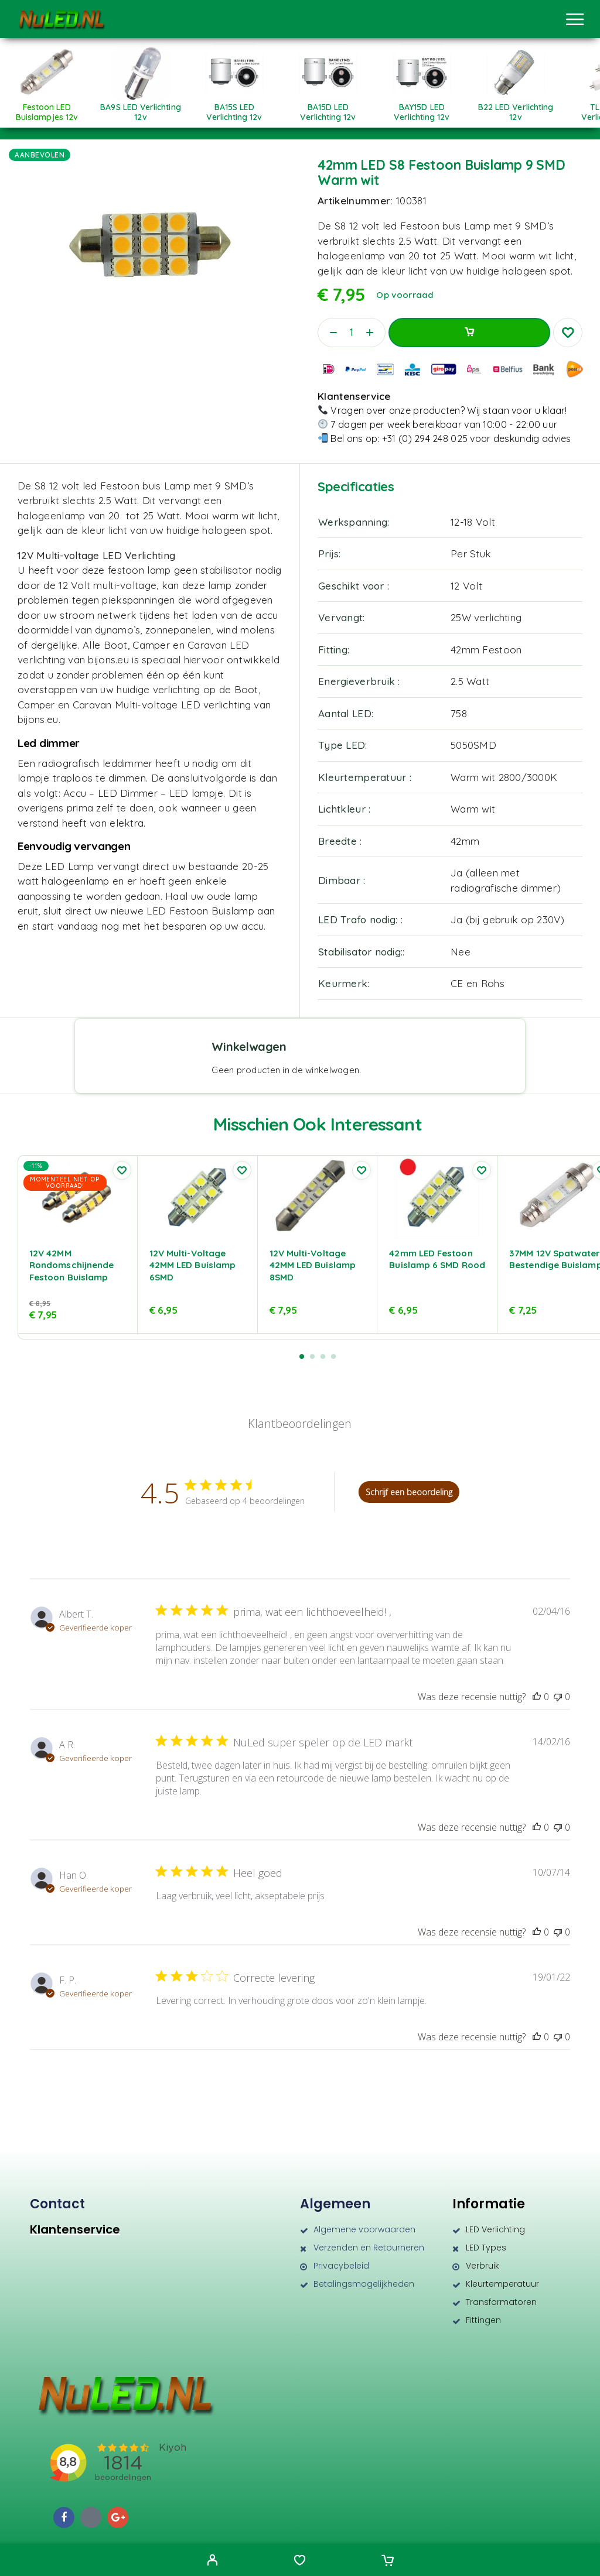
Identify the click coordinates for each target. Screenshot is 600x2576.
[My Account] (212, 2561)
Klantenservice (75, 2229)
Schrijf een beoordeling (409, 1492)
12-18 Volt (473, 522)
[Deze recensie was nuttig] (537, 1696)
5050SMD (473, 745)
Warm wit (473, 809)
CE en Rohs (477, 983)
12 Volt (466, 586)
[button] (301, 1356)
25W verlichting (486, 617)
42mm (465, 841)
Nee (461, 952)
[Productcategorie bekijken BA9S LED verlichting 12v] (141, 108)
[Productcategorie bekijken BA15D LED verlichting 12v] (328, 108)
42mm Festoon (486, 649)
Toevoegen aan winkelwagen (469, 332)
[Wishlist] (300, 2561)
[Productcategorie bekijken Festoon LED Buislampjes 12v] (47, 108)
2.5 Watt (470, 681)
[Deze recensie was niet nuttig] (558, 1696)
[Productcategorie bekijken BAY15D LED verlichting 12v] (422, 108)
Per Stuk (471, 553)
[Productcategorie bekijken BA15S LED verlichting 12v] (234, 108)
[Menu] (575, 19)
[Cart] (387, 2561)
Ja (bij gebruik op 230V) (508, 919)
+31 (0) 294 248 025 (425, 438)
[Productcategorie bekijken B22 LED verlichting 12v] (516, 108)
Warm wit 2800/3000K (504, 777)
